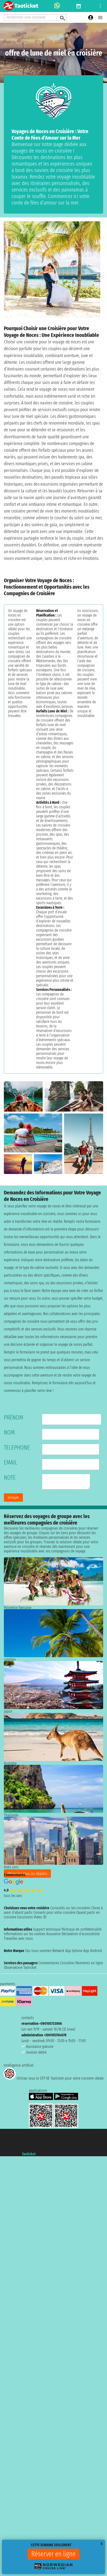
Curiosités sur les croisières (70, 1908)
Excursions (25, 1917)
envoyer (13, 1497)
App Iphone (73, 1950)
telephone (17, 1447)
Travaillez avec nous (18, 1938)
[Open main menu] (100, 17)
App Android (92, 1950)
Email (10, 1462)
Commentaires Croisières (56, 1963)
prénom (13, 1417)
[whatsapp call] (57, 6)
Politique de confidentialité (81, 1929)
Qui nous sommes (38, 1950)
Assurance (53, 1934)
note (10, 1477)
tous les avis (13, 1895)
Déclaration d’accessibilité (81, 1934)
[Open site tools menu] (100, 6)
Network (58, 1950)
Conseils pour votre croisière (54, 1912)
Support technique (46, 1929)
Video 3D (40, 1917)
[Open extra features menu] (35, 17)
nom (9, 1432)
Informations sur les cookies (24, 1934)
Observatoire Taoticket (20, 1967)
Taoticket (29, 2154)
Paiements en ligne (89, 1963)
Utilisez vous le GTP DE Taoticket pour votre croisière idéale (54, 2078)
